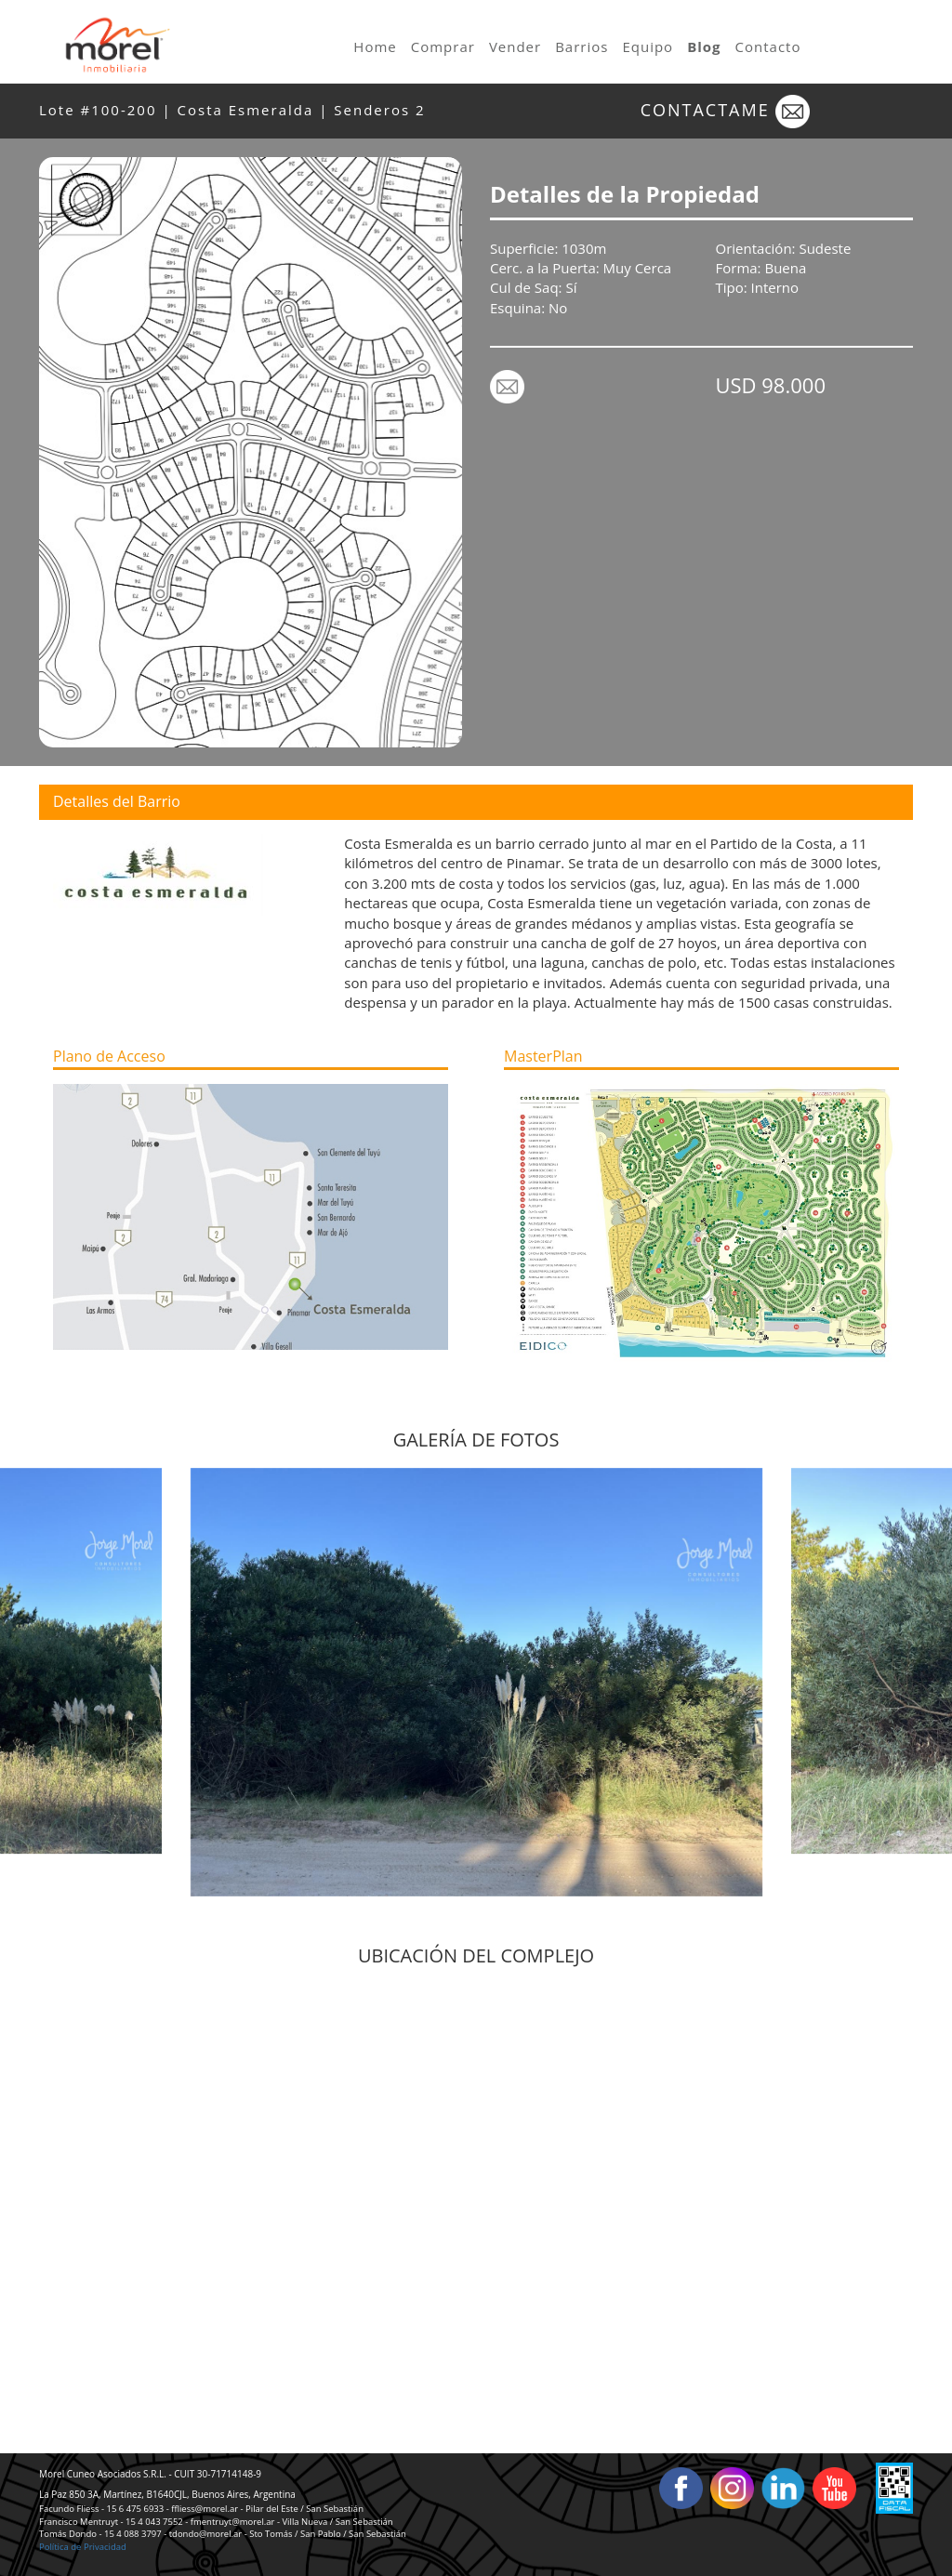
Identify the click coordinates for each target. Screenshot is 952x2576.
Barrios (581, 46)
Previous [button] (51, 1682)
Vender (515, 46)
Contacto (768, 46)
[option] (476, 1682)
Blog (704, 46)
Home (374, 46)
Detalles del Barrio (116, 801)
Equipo (647, 46)
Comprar (443, 46)
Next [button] (901, 1682)
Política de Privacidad (82, 2547)
